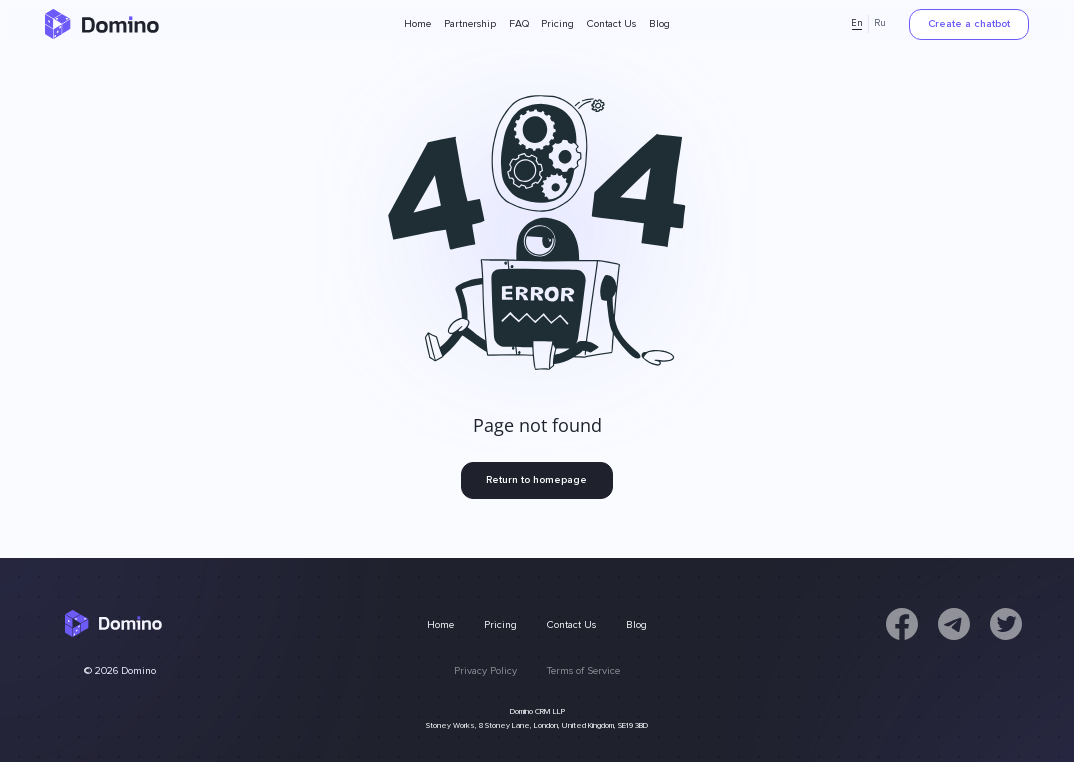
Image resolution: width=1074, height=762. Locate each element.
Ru (880, 23)
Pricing (557, 23)
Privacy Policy (485, 671)
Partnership (470, 23)
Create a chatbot (969, 23)
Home (417, 23)
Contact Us (611, 23)
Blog (659, 23)
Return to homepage (536, 479)
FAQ (519, 23)
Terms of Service (583, 671)
